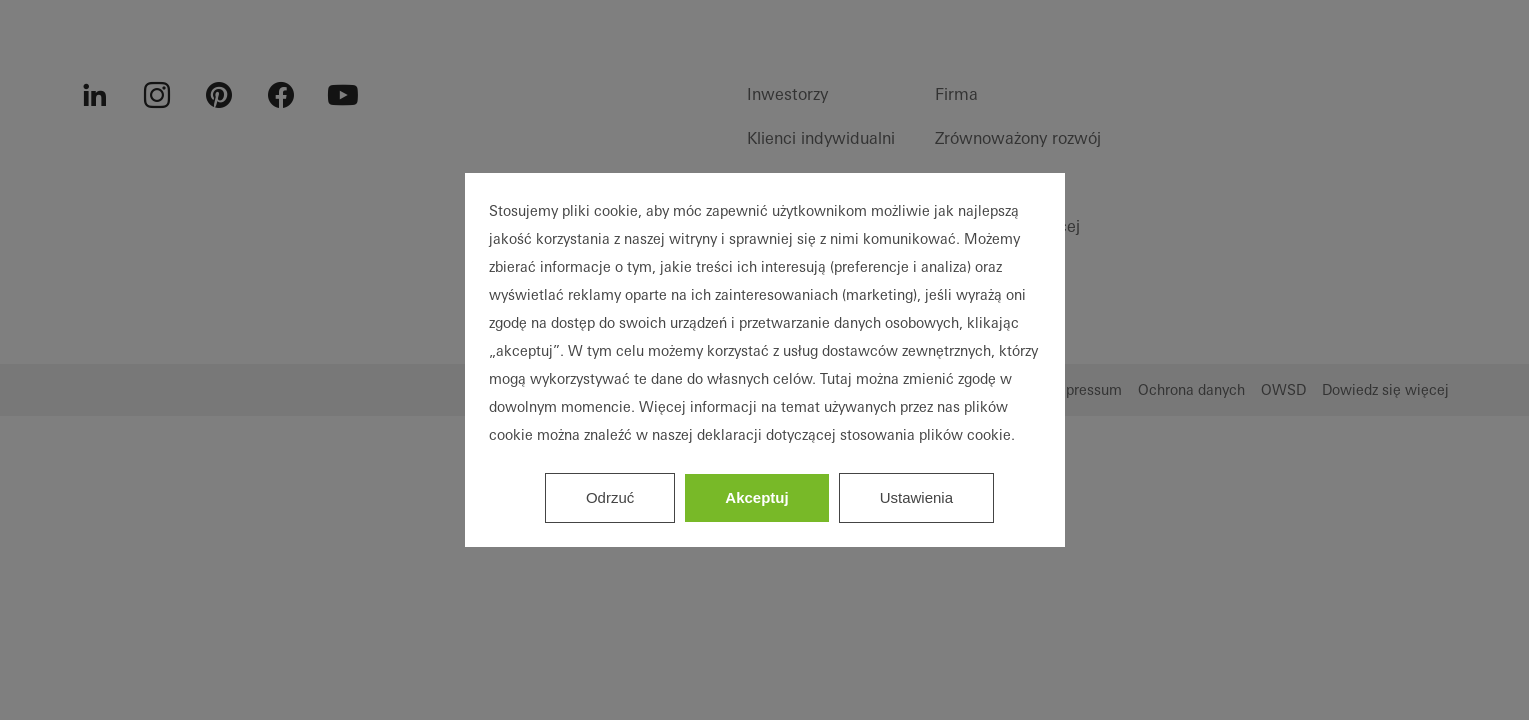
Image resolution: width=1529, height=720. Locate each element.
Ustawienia (916, 497)
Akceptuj (756, 497)
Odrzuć (610, 497)
